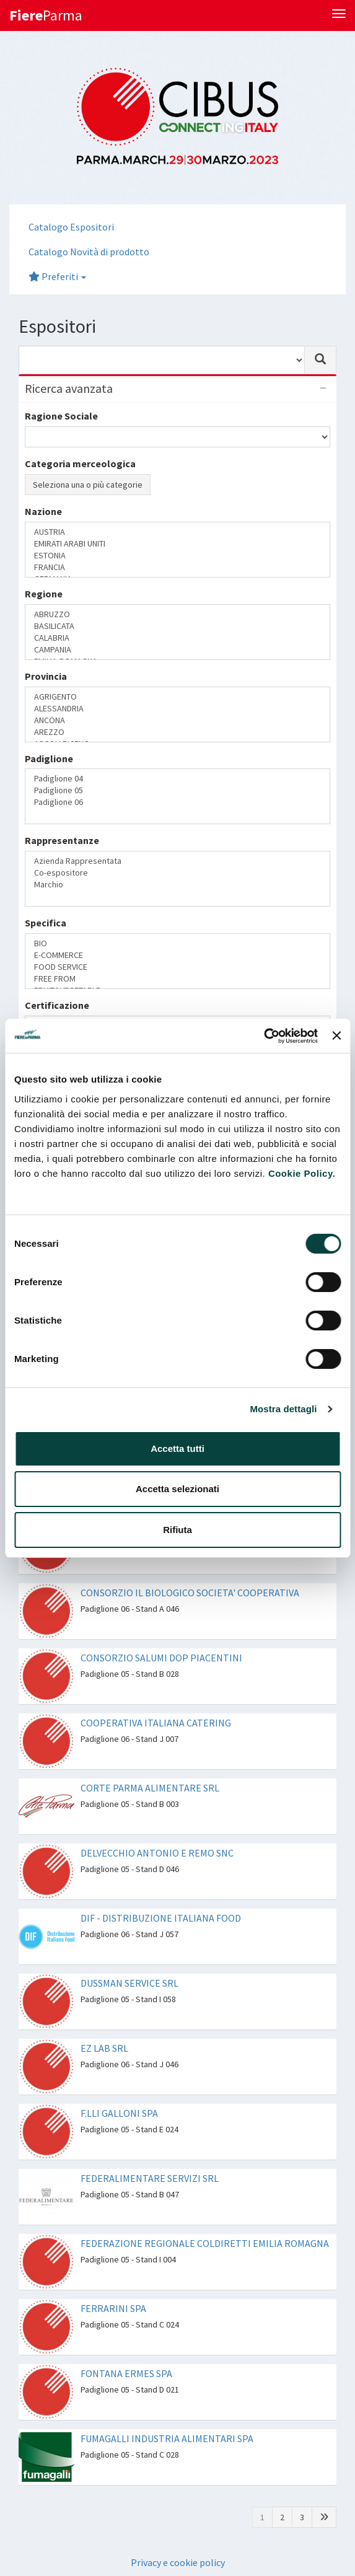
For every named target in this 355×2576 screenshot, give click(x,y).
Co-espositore (177, 873)
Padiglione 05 (177, 790)
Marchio (177, 884)
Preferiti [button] (57, 276)
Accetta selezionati (177, 1489)
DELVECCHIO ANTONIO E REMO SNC (157, 1853)
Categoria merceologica (80, 463)
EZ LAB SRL (104, 2048)
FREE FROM (177, 979)
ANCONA (177, 720)
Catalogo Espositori (71, 227)
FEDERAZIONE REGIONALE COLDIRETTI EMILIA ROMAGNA (205, 2243)
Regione (44, 593)
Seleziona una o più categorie (87, 484)
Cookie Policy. (301, 1173)
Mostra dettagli (283, 1409)
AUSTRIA (177, 532)
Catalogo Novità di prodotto (88, 251)
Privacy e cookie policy (178, 2562)
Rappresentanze (62, 840)
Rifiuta (177, 1529)
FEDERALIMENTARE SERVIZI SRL (150, 2178)
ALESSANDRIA (177, 708)
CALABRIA (177, 638)
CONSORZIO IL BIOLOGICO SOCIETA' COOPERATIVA (190, 1592)
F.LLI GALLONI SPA (119, 2113)
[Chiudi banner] (336, 1035)
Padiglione (49, 758)
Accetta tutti (177, 1448)
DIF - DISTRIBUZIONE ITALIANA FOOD (161, 1918)
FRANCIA (177, 567)
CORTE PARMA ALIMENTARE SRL (150, 1788)
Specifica (45, 923)
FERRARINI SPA (113, 2308)
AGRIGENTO (177, 697)
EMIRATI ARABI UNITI (177, 544)
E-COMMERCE (177, 955)
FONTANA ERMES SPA (126, 2373)
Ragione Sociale (61, 416)
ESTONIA (177, 555)
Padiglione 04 (177, 779)
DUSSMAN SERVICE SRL (129, 1983)
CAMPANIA (177, 650)
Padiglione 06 (177, 802)
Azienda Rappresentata (177, 861)
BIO (177, 943)
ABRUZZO (177, 614)
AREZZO (177, 732)
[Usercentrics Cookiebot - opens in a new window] (263, 1036)
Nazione (43, 511)
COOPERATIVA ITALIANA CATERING (156, 1723)
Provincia (46, 676)
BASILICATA (177, 626)
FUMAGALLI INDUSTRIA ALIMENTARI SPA (167, 2438)
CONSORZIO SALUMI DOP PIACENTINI (161, 1657)
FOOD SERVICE (177, 967)
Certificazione (57, 1005)
